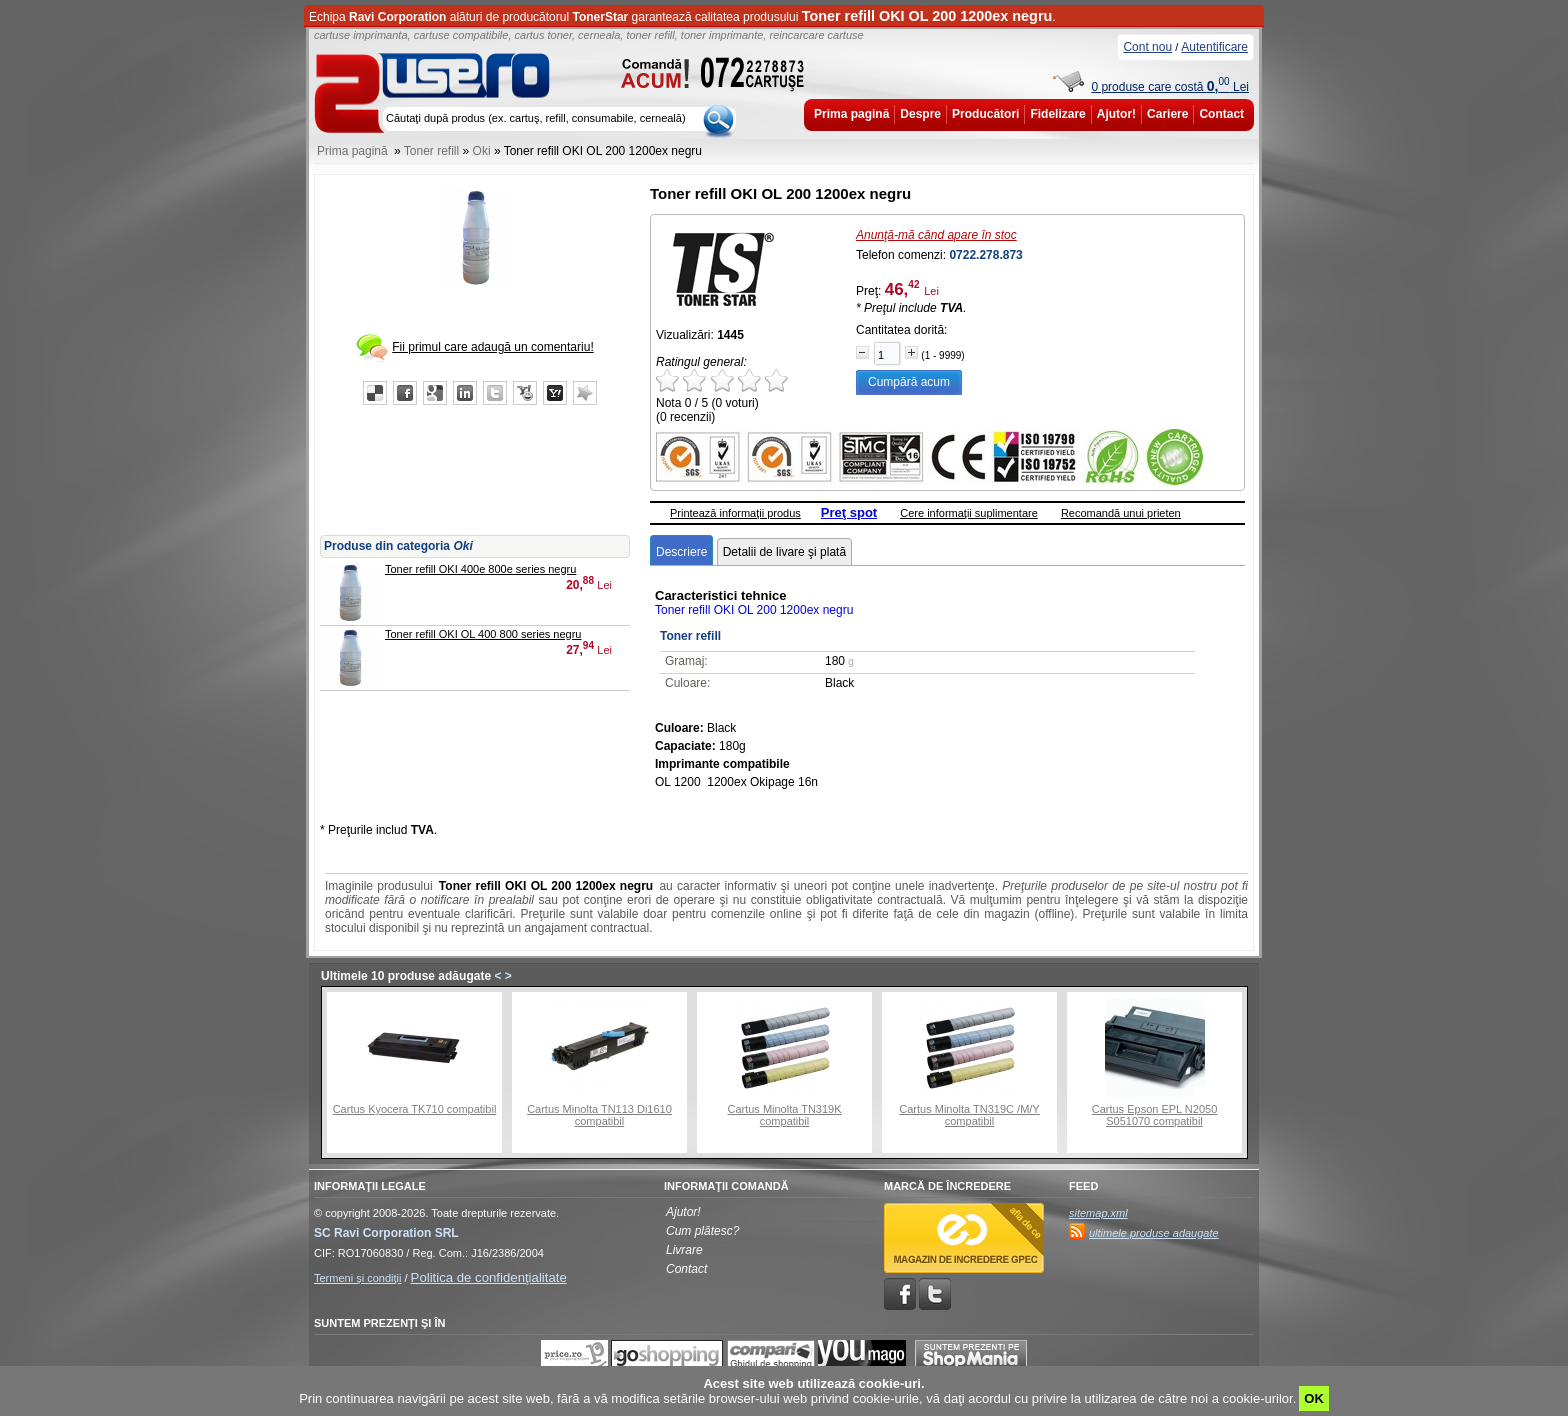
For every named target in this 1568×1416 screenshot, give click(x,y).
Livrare (684, 1250)
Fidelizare (1057, 114)
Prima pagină (851, 114)
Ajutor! (1116, 114)
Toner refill (431, 151)
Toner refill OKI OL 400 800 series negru (483, 634)
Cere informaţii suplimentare (969, 513)
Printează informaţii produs (735, 513)
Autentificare (1214, 47)
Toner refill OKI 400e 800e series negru (480, 569)
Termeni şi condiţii (357, 1278)
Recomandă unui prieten (1121, 513)
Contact (1221, 114)
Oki (482, 151)
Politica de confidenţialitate (489, 1277)
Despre (920, 114)
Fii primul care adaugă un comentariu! (492, 347)
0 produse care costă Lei (1170, 87)
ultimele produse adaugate (1154, 1233)
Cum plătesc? (702, 1231)
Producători (985, 114)
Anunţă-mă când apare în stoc (936, 235)
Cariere (1167, 114)
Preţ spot (849, 512)
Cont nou (1147, 47)
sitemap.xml (1098, 1213)
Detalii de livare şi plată (784, 552)
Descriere (681, 552)
